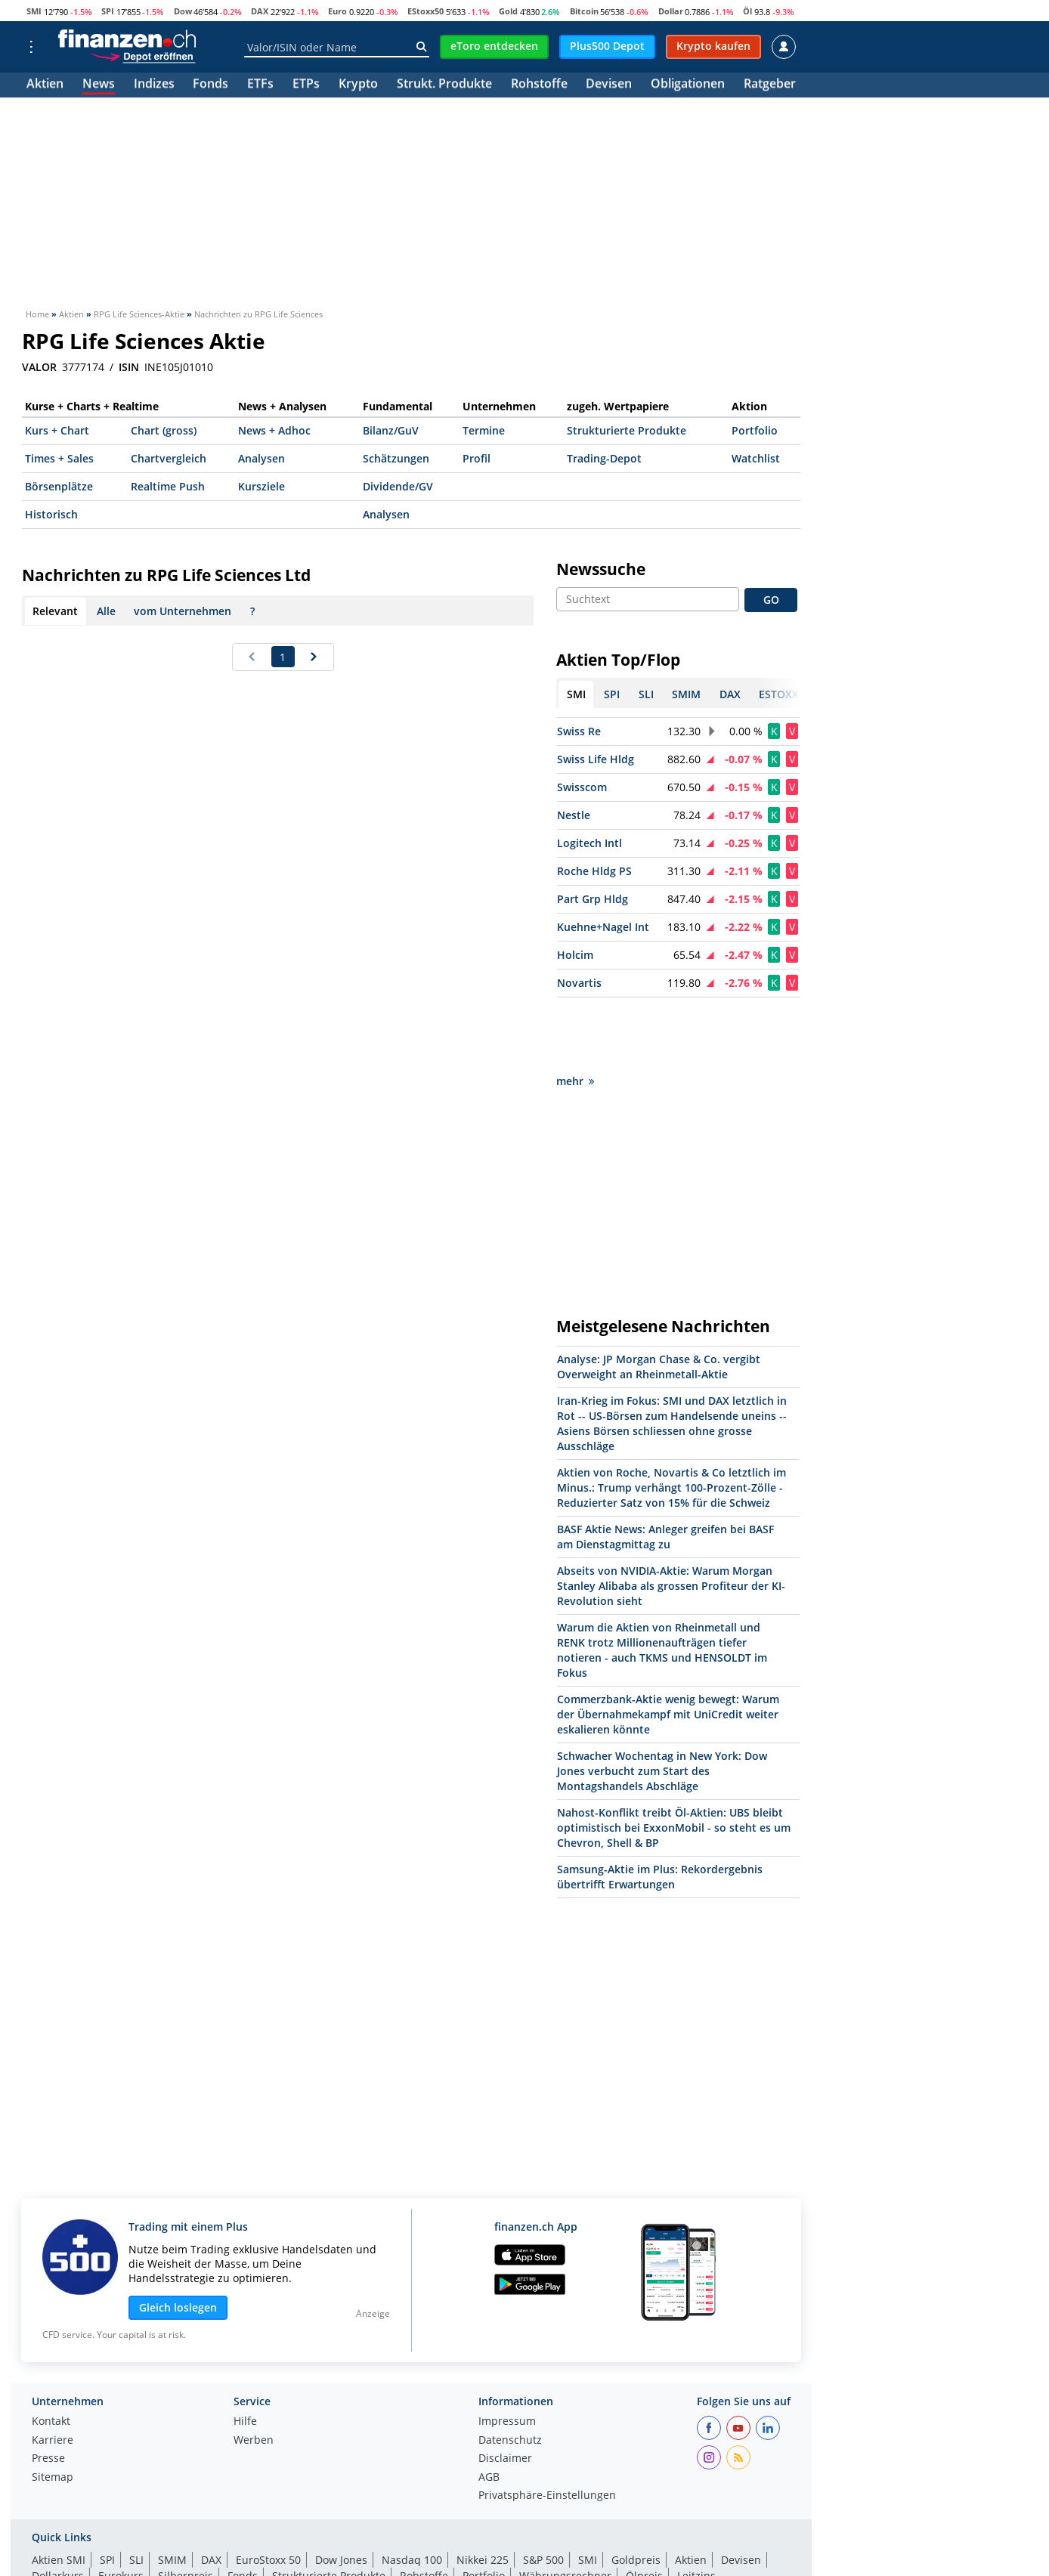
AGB (489, 2410)
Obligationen (688, 85)
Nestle (573, 815)
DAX (259, 11)
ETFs (260, 85)
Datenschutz (510, 2373)
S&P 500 (543, 2492)
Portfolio (755, 430)
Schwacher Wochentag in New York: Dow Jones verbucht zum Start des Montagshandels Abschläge (662, 1703)
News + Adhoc (274, 430)
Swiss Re (579, 731)
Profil (476, 458)
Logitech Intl (589, 843)
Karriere (52, 2373)
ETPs (306, 85)
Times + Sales (59, 458)
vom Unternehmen (182, 611)
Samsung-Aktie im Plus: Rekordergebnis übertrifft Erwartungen (660, 1808)
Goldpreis (636, 2492)
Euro (337, 11)
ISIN (129, 367)
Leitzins (696, 2507)
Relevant (55, 611)
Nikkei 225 (482, 2492)
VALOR (39, 367)
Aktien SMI (58, 2492)
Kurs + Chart (57, 430)
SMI (34, 11)
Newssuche (600, 569)
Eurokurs (121, 2507)
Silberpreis (185, 2507)
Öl (747, 11)
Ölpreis (644, 2507)
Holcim (575, 955)
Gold (508, 11)
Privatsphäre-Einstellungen (547, 2428)
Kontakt (51, 2354)
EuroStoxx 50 (268, 2492)
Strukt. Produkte (444, 85)
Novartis (579, 983)
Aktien (44, 85)
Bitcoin (584, 11)
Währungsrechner (565, 2507)
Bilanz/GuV (391, 430)
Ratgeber (770, 85)
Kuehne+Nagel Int (603, 927)
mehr (575, 1013)
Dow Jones (341, 2492)
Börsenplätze (59, 486)
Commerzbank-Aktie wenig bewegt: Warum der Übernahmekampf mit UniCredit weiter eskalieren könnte (668, 1646)
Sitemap (52, 2410)
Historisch (51, 514)
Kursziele (261, 486)
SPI (107, 11)
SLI (136, 2492)
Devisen (609, 85)
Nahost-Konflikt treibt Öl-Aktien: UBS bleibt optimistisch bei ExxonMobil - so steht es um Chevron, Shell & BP (674, 1759)
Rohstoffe (539, 85)
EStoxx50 (425, 11)
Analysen (261, 458)
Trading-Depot (604, 458)
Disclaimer (505, 2391)
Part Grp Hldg (592, 899)
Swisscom (582, 787)
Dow (183, 11)
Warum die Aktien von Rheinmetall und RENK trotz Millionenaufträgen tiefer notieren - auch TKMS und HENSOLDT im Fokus (662, 1582)
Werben (254, 2373)
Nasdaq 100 (412, 2492)
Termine (484, 430)
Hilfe (245, 2354)
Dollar (670, 11)
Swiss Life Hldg (595, 759)
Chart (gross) (163, 430)
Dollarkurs (58, 2507)
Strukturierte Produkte (626, 430)
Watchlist (756, 458)
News (98, 85)
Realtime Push (168, 486)
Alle (106, 611)
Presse (48, 2391)
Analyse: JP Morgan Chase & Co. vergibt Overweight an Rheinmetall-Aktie (658, 1298)
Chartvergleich (168, 458)
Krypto (358, 85)
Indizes (154, 85)
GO (771, 599)
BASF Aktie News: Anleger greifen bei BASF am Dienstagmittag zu (665, 1468)
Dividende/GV (398, 486)
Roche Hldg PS (594, 871)
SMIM (172, 2492)
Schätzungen (396, 458)
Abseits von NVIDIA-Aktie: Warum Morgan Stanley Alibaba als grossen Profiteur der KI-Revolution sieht (671, 1517)
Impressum (507, 2354)
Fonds (210, 85)
